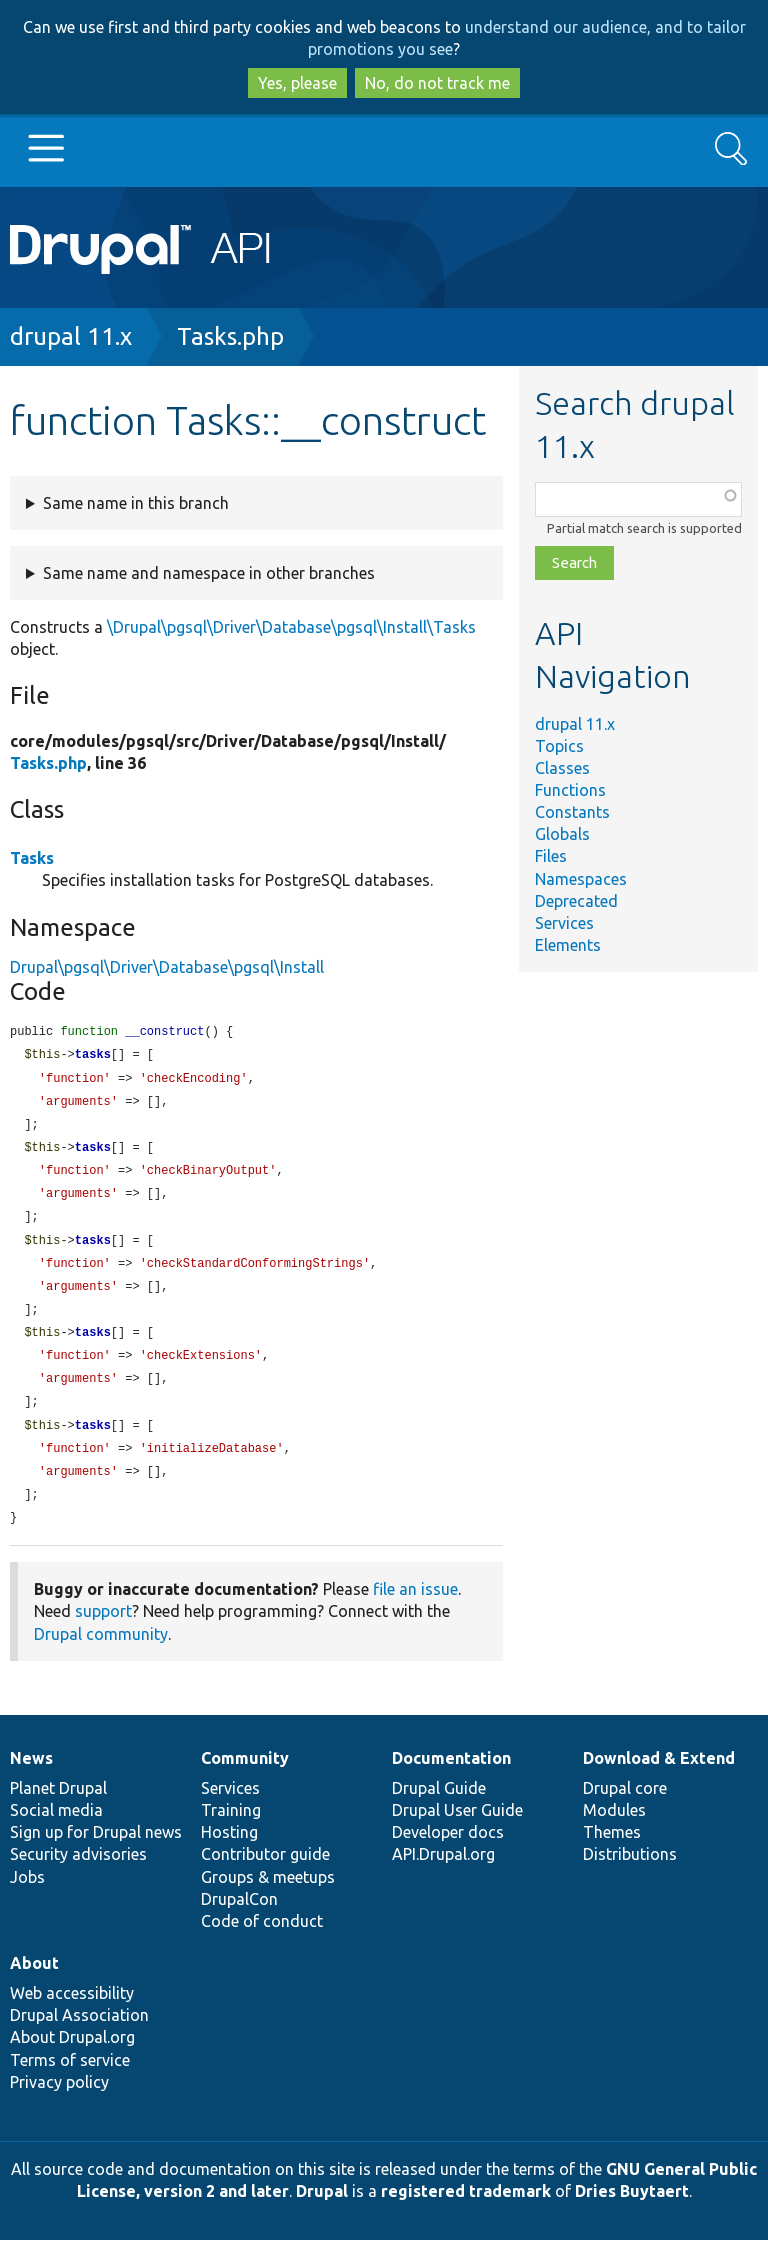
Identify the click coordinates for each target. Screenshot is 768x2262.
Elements (568, 945)
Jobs (27, 1899)
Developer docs (448, 1854)
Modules (614, 1832)
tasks (93, 1056)
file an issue (415, 1611)
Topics (559, 746)
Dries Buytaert (632, 2213)
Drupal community (101, 1656)
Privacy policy (59, 2104)
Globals (562, 834)
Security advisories (78, 1876)
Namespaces (581, 879)
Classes (562, 768)
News (31, 1780)
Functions (570, 790)
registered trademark (466, 2213)
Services (564, 923)
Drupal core (625, 1810)
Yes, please (297, 83)
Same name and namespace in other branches (209, 573)
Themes (612, 1854)
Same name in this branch (136, 503)
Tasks (32, 858)
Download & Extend (659, 1780)
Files (551, 856)
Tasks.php (230, 336)
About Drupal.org (72, 2059)
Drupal (322, 2213)
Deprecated (576, 901)
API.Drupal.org (443, 1876)
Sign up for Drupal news (96, 1854)
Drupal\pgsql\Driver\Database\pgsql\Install (167, 967)
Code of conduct (262, 1943)
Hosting (229, 1854)
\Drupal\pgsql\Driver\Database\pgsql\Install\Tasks (291, 627)
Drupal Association (79, 2037)
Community (245, 1780)
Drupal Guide (439, 1810)
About (34, 1985)
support (103, 1633)
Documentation (451, 1780)
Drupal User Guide (457, 1832)
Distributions (630, 1876)
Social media (56, 1832)
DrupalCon (239, 1921)
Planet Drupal (58, 1810)
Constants (572, 812)
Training (231, 1832)
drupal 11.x (71, 336)
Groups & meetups (268, 1899)
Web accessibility (72, 2015)
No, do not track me (437, 83)
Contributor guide (265, 1876)
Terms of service (70, 2082)
